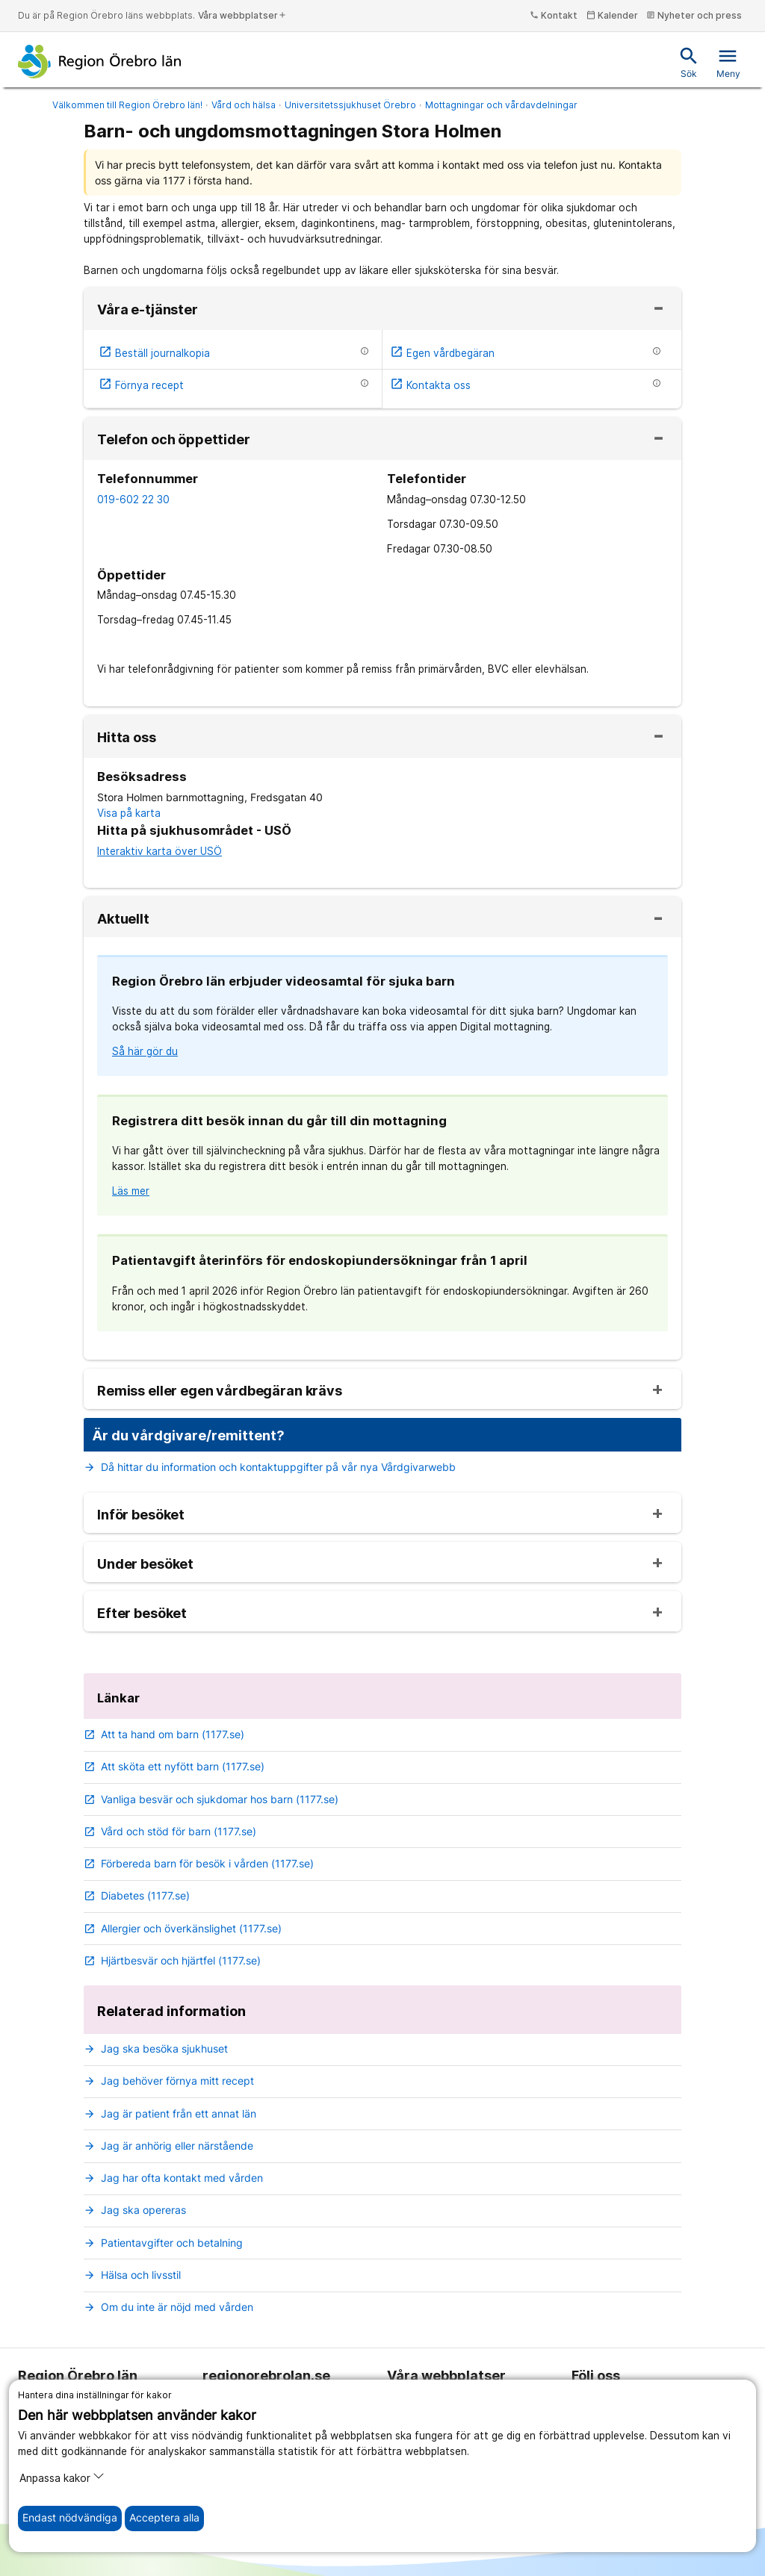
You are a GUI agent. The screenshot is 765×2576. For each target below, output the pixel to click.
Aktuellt (123, 919)
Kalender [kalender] (612, 15)
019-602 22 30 (133, 499)
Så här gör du (145, 1051)
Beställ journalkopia (154, 353)
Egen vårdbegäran (442, 353)
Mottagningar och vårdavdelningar (501, 105)
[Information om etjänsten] (364, 351)
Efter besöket (142, 1613)
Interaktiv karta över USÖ (159, 851)
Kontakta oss (430, 385)
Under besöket (145, 1564)
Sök (689, 62)
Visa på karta (129, 813)
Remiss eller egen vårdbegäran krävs (219, 1391)
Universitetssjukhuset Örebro (350, 105)
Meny (728, 62)
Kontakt (553, 15)
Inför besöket (141, 1515)
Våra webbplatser (242, 15)
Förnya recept (141, 385)
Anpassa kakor (62, 2477)
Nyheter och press (694, 15)
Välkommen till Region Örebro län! (127, 105)
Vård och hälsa (243, 105)
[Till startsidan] (100, 61)
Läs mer (130, 1191)
